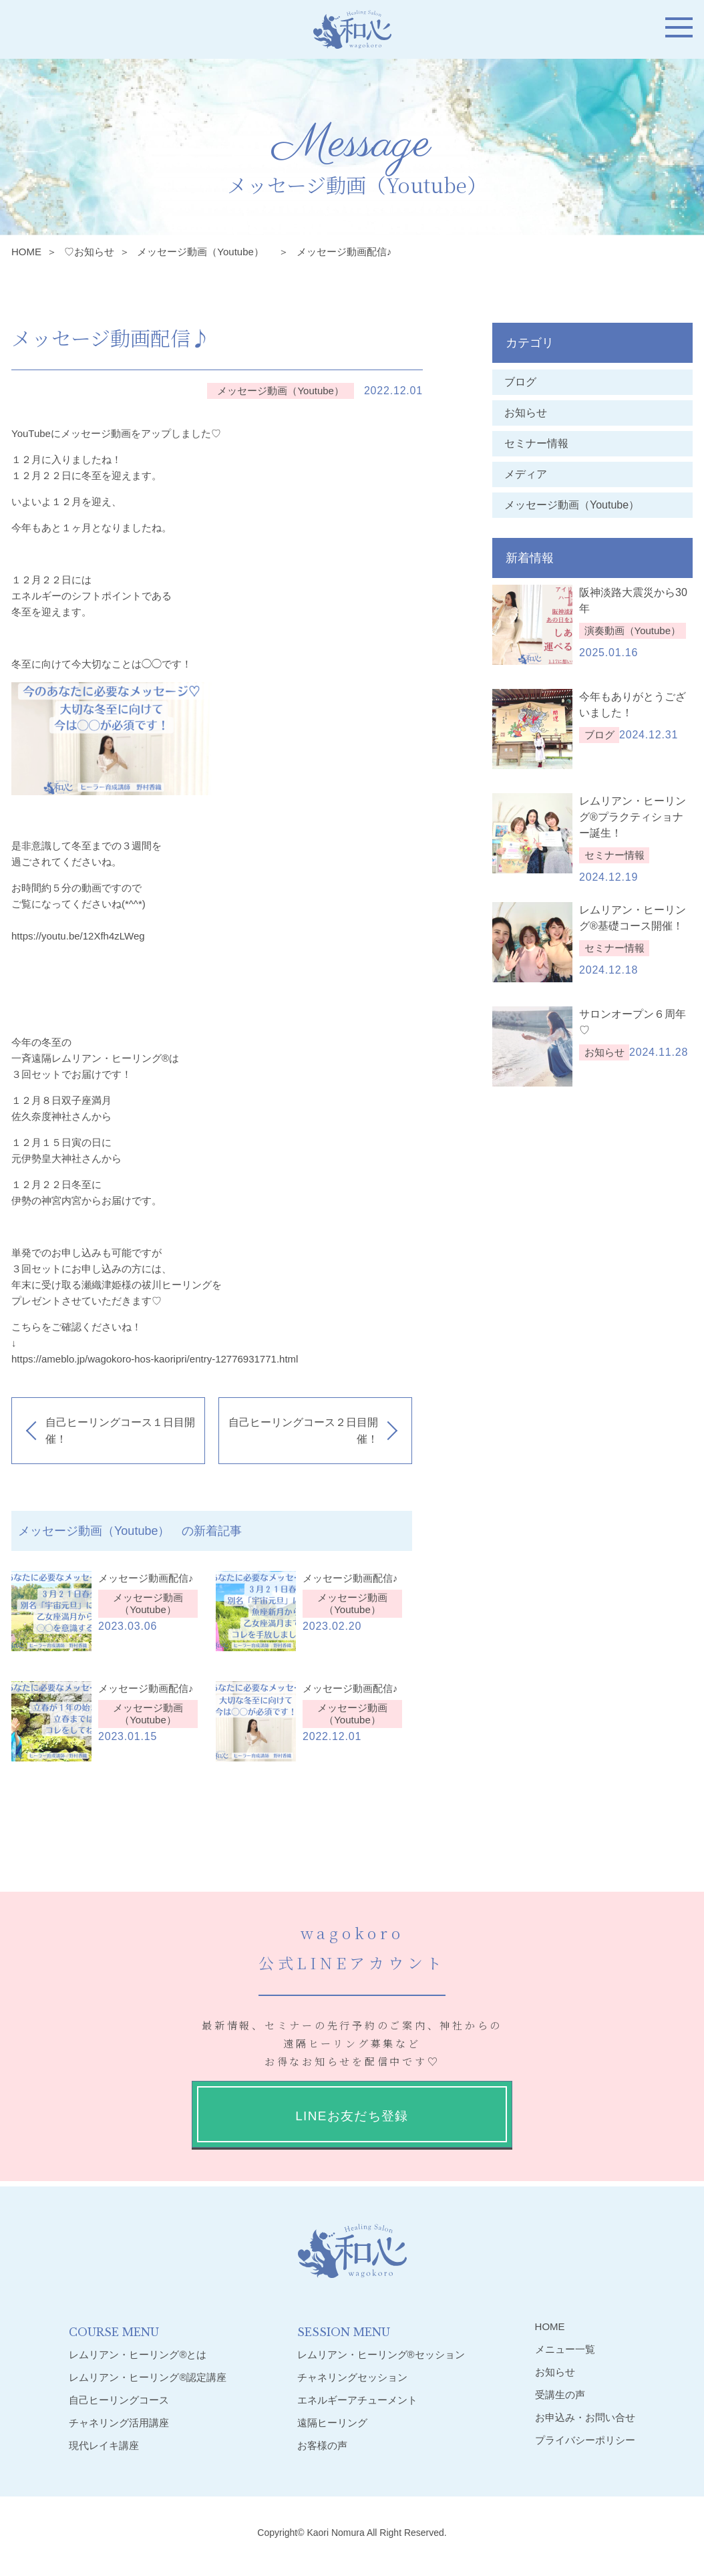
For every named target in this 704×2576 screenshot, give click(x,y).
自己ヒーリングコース (119, 2400)
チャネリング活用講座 (119, 2422)
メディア (525, 474)
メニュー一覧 (565, 2349)
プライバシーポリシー (585, 2440)
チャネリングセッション (352, 2377)
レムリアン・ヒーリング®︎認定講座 (147, 2377)
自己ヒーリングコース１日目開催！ (120, 1431)
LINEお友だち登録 (352, 2116)
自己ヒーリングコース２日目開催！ (303, 1431)
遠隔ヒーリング (332, 2422)
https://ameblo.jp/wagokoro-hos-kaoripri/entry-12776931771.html (154, 1359)
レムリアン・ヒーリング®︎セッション (381, 2354)
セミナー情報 (536, 443)
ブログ (520, 382)
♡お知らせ (89, 251)
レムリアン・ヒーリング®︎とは (137, 2354)
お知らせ (525, 412)
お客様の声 (322, 2445)
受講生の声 (560, 2394)
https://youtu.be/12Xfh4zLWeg (78, 936)
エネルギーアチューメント (357, 2400)
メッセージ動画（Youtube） (205, 251)
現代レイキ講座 (104, 2445)
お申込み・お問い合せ (585, 2417)
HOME (26, 251)
